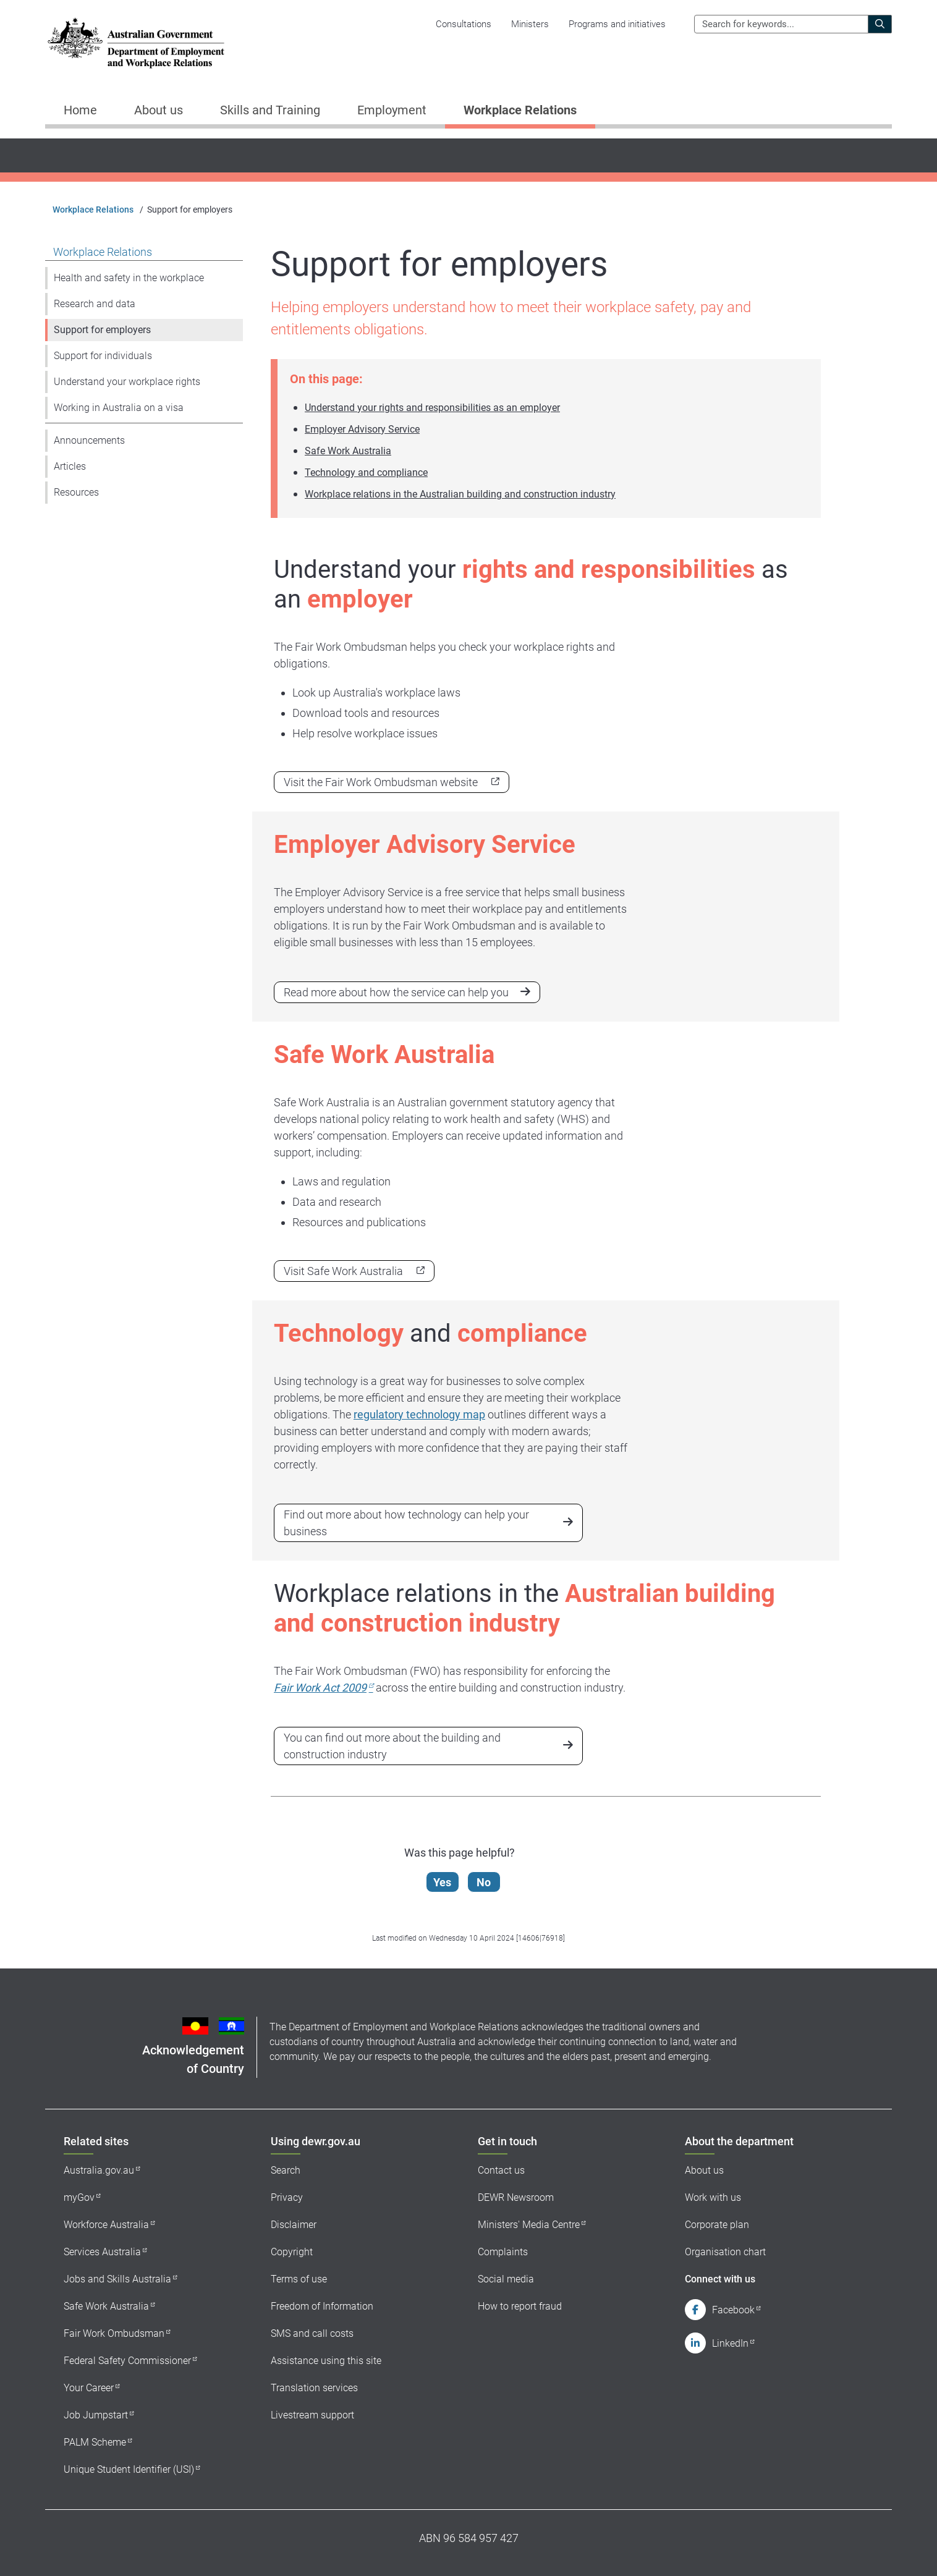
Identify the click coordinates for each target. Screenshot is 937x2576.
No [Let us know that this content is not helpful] (484, 1882)
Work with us (713, 2197)
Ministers (530, 24)
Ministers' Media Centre (529, 2225)
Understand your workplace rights (127, 382)
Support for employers (102, 330)
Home (80, 110)
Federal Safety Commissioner (127, 2360)
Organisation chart (725, 2252)
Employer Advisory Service (362, 429)
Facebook (733, 2310)
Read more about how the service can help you (396, 992)
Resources (76, 492)
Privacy (287, 2197)
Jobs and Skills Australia (117, 2279)
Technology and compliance (366, 472)
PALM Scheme (95, 2442)
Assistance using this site (326, 2360)
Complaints (503, 2252)
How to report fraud (520, 2306)
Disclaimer (293, 2225)
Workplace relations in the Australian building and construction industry (460, 494)
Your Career (89, 2388)
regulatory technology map (419, 1414)
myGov (79, 2197)
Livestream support (312, 2415)
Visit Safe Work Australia (343, 1271)
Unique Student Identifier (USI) (129, 2469)
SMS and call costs (312, 2333)
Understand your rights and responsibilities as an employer (432, 407)
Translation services (314, 2388)
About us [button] (158, 110)
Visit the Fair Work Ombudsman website (381, 782)
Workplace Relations (93, 209)
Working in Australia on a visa (119, 407)
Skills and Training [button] (270, 110)
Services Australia (102, 2252)
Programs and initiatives (617, 24)
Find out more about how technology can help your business (406, 1523)
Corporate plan (717, 2225)
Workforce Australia (106, 2225)
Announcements (89, 440)
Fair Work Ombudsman (114, 2333)
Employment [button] (391, 110)
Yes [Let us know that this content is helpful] (443, 1882)
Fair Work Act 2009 (320, 1687)
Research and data (94, 304)
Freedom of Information (322, 2306)
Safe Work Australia (348, 451)
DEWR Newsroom (516, 2197)
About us (704, 2170)
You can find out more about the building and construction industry (392, 1746)
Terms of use (299, 2279)
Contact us (501, 2170)
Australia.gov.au (99, 2170)
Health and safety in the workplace (129, 278)
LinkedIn (730, 2343)
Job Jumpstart (96, 2415)
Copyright (292, 2252)
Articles (70, 466)
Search (285, 2170)
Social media (506, 2279)
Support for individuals (103, 356)
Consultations (463, 24)
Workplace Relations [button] (520, 110)
